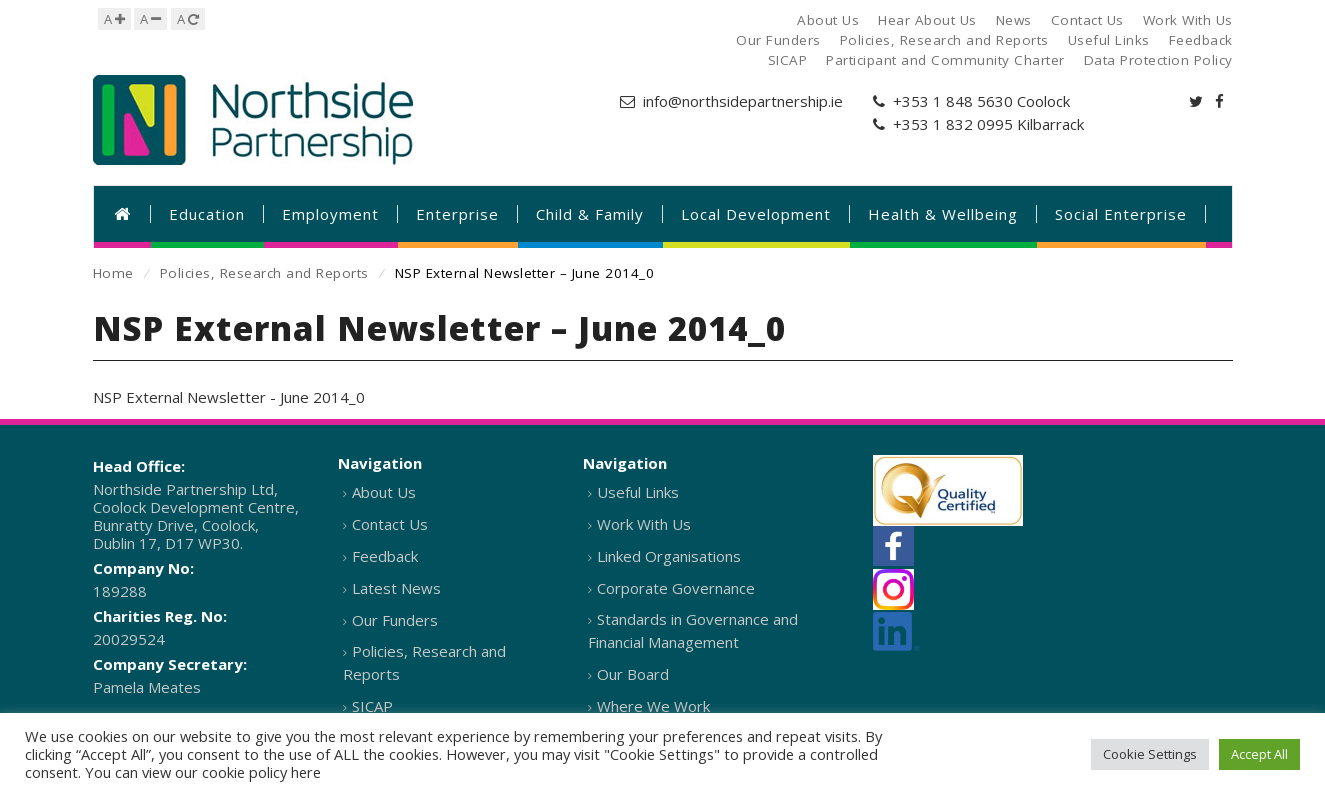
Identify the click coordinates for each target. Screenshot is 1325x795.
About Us (384, 492)
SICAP (372, 706)
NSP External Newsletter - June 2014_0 (229, 397)
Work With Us (644, 524)
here (306, 772)
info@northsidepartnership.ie (743, 101)
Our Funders (395, 620)
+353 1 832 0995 (953, 124)
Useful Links (638, 492)
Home (113, 273)
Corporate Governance (676, 588)
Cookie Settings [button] (1150, 754)
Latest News (396, 588)
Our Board (633, 674)
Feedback (385, 556)
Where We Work (653, 706)
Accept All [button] (1259, 754)
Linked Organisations (669, 556)
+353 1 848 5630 (953, 101)
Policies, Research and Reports (264, 273)
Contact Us (390, 524)
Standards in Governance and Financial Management (693, 630)
